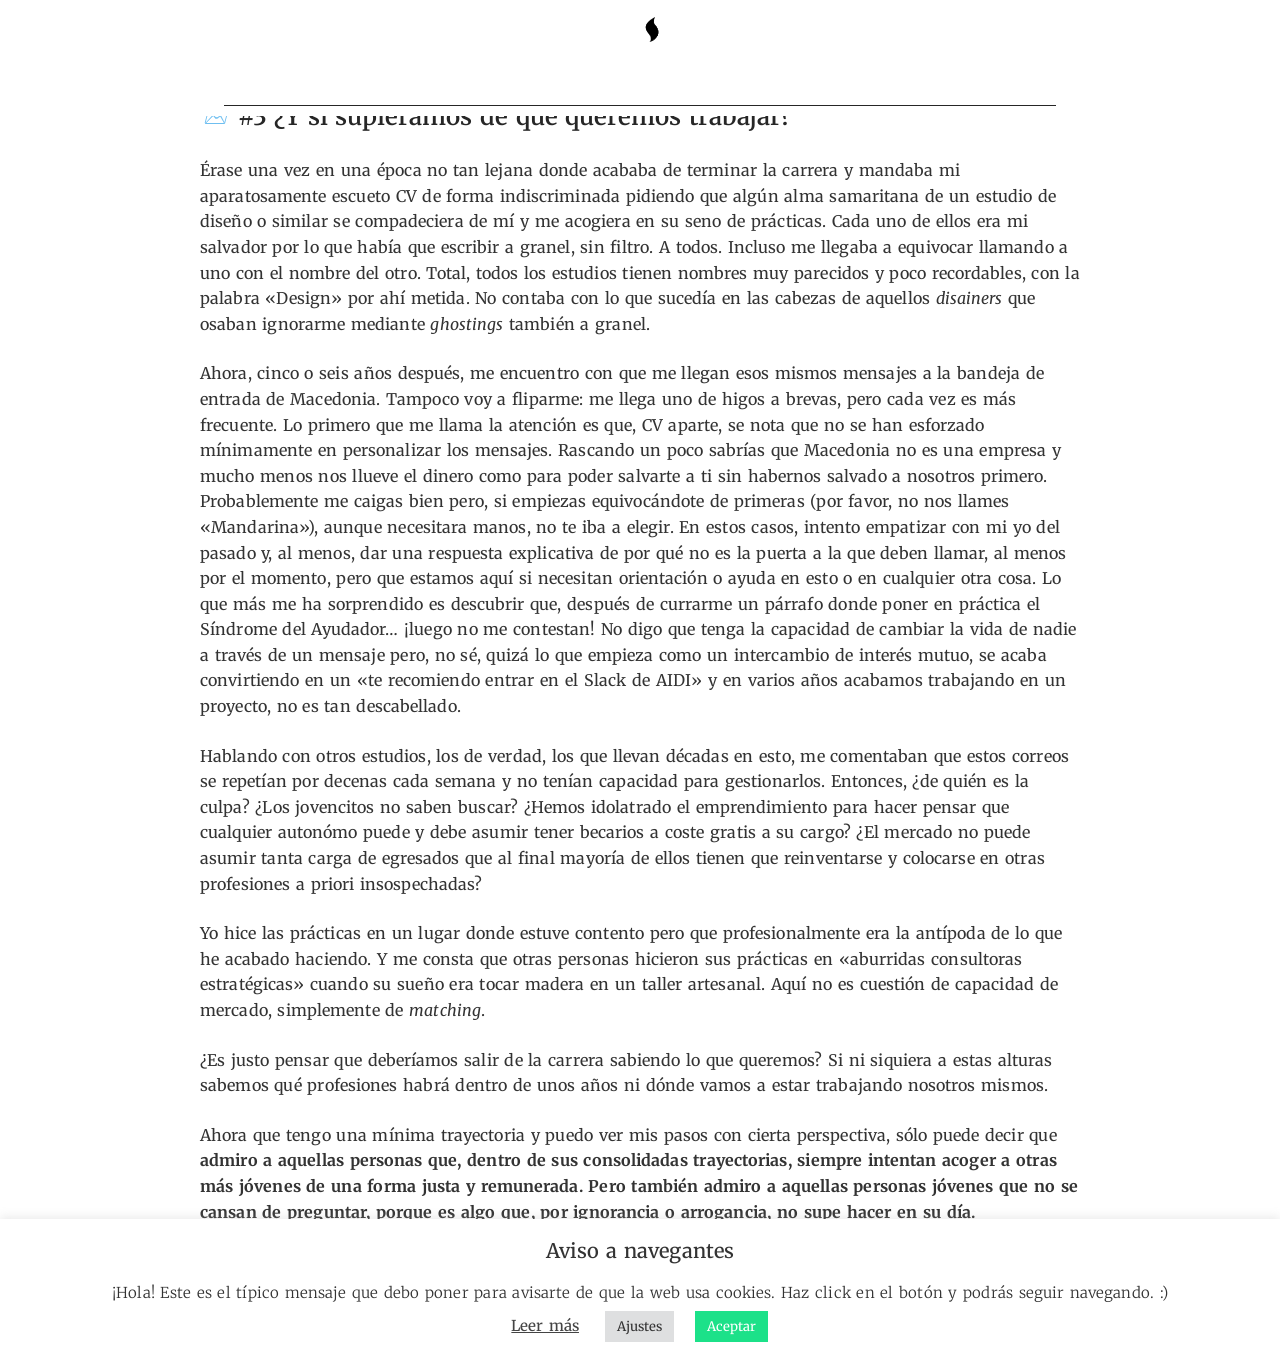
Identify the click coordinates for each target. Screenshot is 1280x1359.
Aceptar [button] (731, 1326)
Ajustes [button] (639, 1326)
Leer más (545, 1325)
